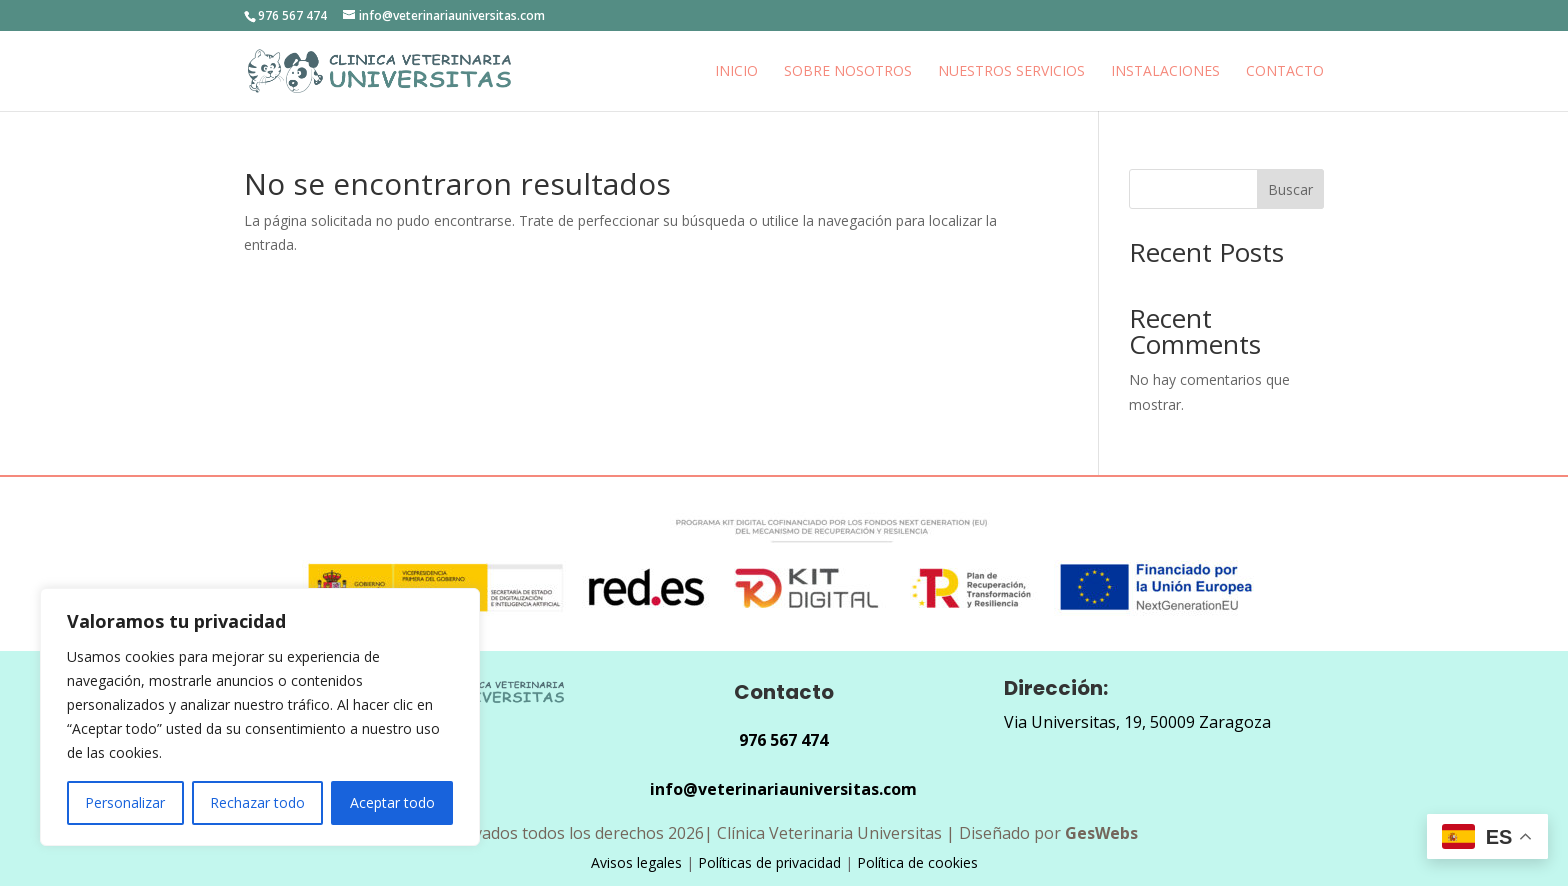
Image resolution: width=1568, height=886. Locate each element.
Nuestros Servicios (1011, 72)
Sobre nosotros (848, 72)
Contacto (1285, 72)
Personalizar (125, 802)
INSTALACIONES (1165, 72)
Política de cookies (917, 862)
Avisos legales (636, 862)
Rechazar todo (257, 802)
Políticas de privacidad (769, 862)
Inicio (736, 72)
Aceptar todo (392, 802)
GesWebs (1101, 833)
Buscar (1290, 189)
